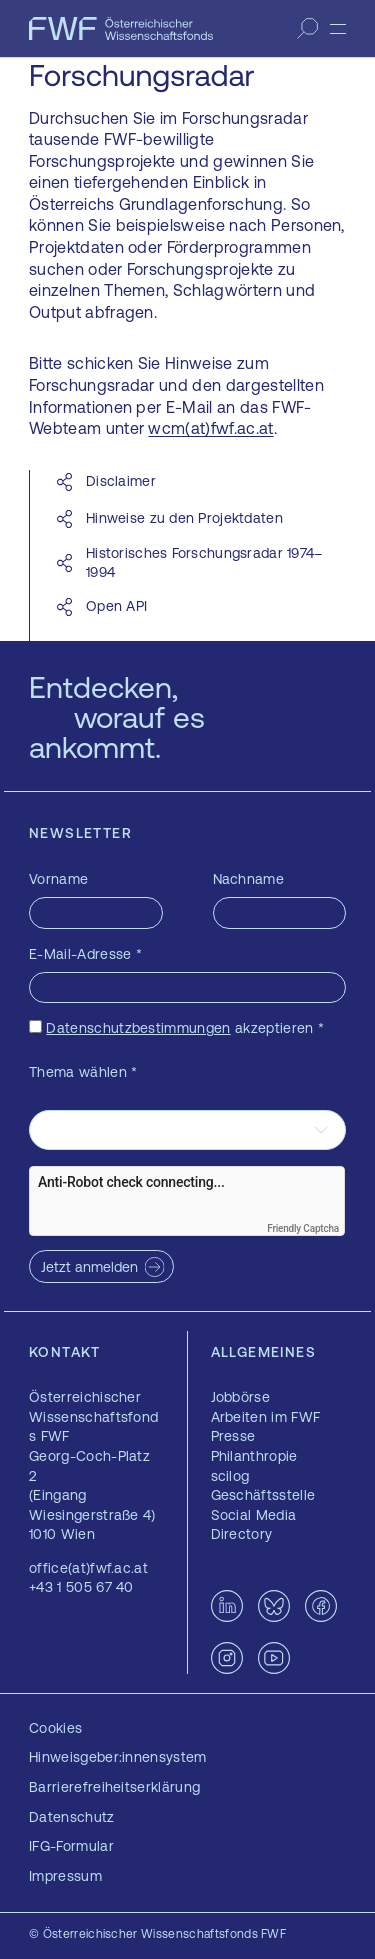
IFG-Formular (71, 1846)
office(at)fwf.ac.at (88, 1568)
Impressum (65, 1876)
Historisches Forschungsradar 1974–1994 (204, 562)
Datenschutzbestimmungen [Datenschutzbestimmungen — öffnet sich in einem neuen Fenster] (138, 1028)
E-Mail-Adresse (85, 954)
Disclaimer (123, 481)
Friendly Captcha (303, 1228)
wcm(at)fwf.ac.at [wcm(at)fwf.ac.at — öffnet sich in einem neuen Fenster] (210, 428)
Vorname (58, 879)
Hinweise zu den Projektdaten (184, 518)
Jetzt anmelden (89, 1267)
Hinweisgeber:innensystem (118, 1757)
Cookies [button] (55, 1728)
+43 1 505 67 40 (81, 1587)
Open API (116, 606)
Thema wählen (83, 1072)
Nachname (249, 879)
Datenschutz (72, 1817)
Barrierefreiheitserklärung (114, 1787)
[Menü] (338, 29)
